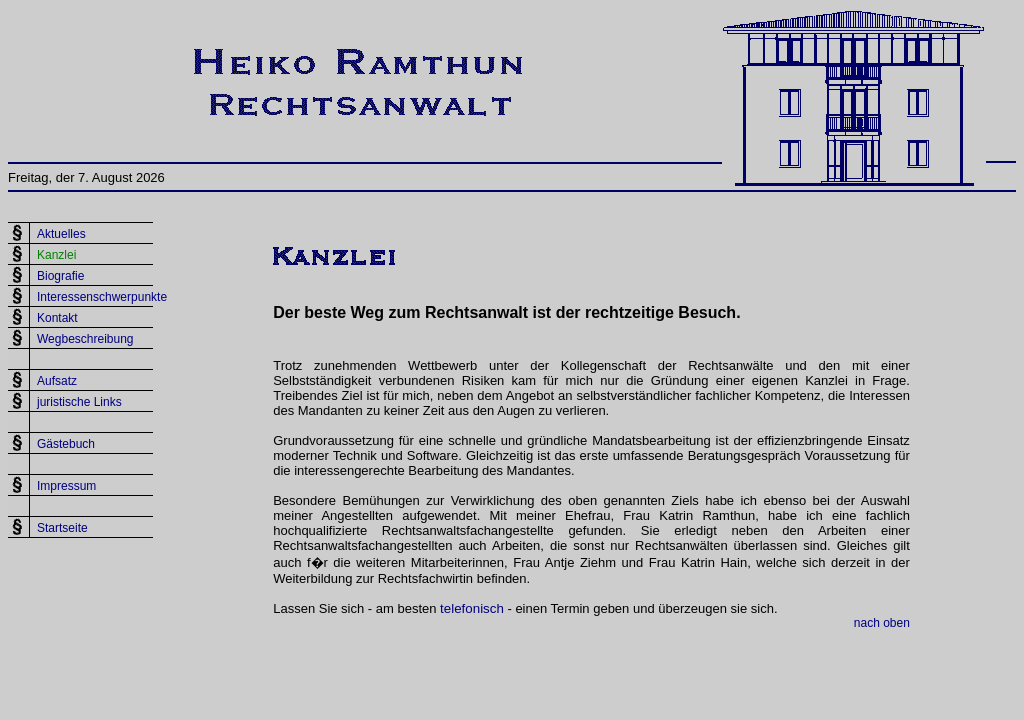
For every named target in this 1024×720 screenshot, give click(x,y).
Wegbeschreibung (85, 339)
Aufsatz (57, 381)
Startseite (62, 528)
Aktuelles (61, 234)
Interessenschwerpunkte (102, 297)
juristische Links (79, 402)
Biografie (60, 276)
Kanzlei (56, 255)
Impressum (66, 486)
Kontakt (57, 318)
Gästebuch (66, 444)
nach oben (882, 623)
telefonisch (472, 608)
